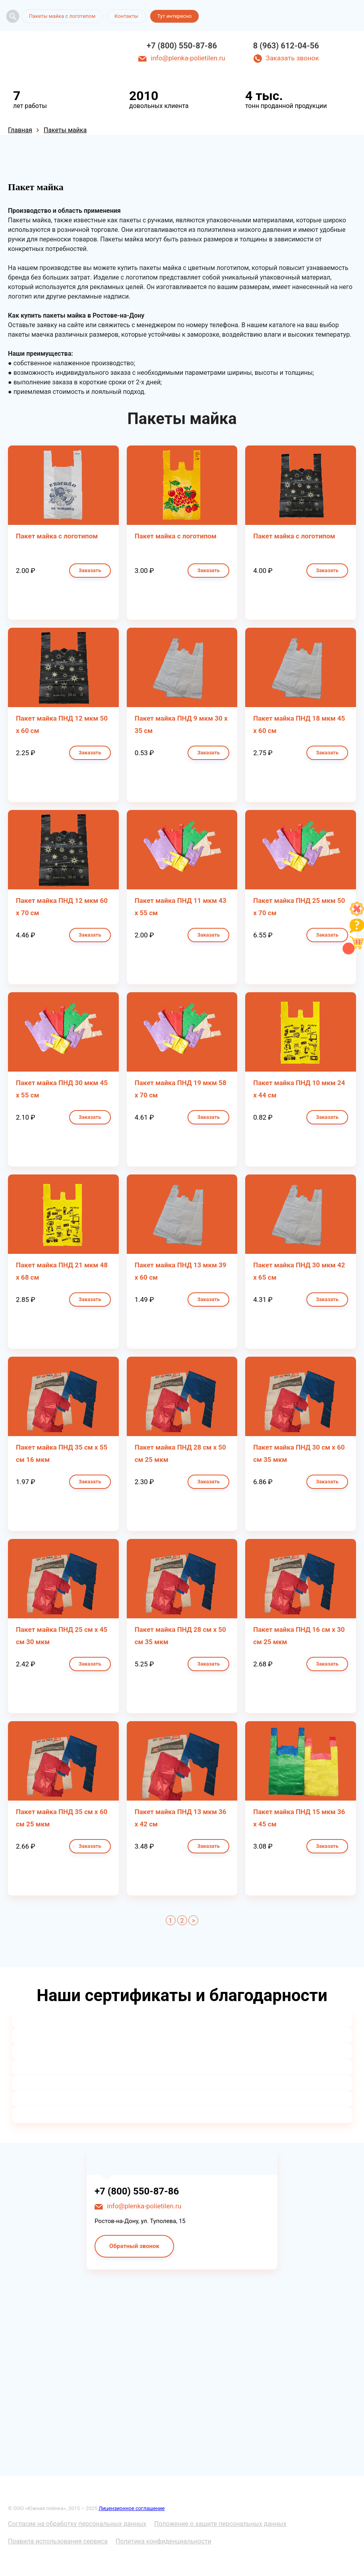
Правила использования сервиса (58, 2541)
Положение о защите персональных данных (220, 2524)
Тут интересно (174, 16)
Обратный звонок (134, 2246)
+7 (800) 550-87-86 (182, 45)
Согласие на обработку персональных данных (77, 2524)
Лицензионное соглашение (132, 2508)
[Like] (357, 914)
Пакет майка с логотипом (57, 536)
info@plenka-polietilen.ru (188, 58)
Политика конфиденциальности (163, 2541)
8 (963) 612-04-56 (286, 45)
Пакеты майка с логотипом (62, 16)
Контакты (126, 16)
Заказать (90, 570)
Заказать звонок (292, 58)
